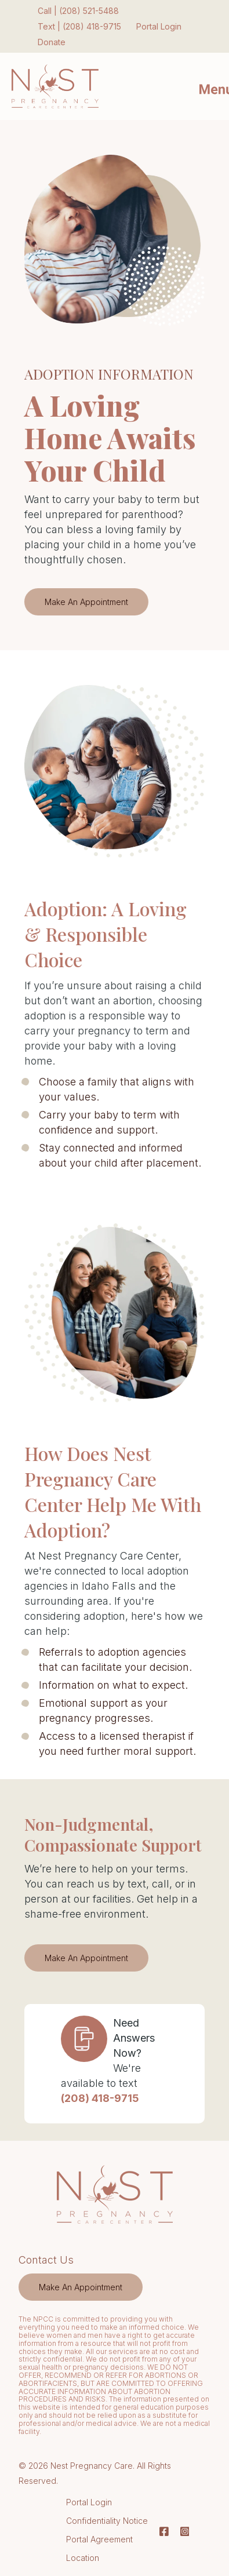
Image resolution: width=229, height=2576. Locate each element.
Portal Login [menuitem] (158, 26)
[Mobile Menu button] (206, 86)
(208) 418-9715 (100, 2098)
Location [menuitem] (82, 2558)
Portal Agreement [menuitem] (99, 2539)
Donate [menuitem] (52, 42)
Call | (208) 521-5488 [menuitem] (78, 11)
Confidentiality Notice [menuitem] (107, 2521)
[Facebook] (164, 2531)
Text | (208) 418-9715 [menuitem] (79, 26)
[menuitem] (81, 2286)
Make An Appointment (77, 602)
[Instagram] (182, 2531)
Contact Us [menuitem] (46, 2260)
